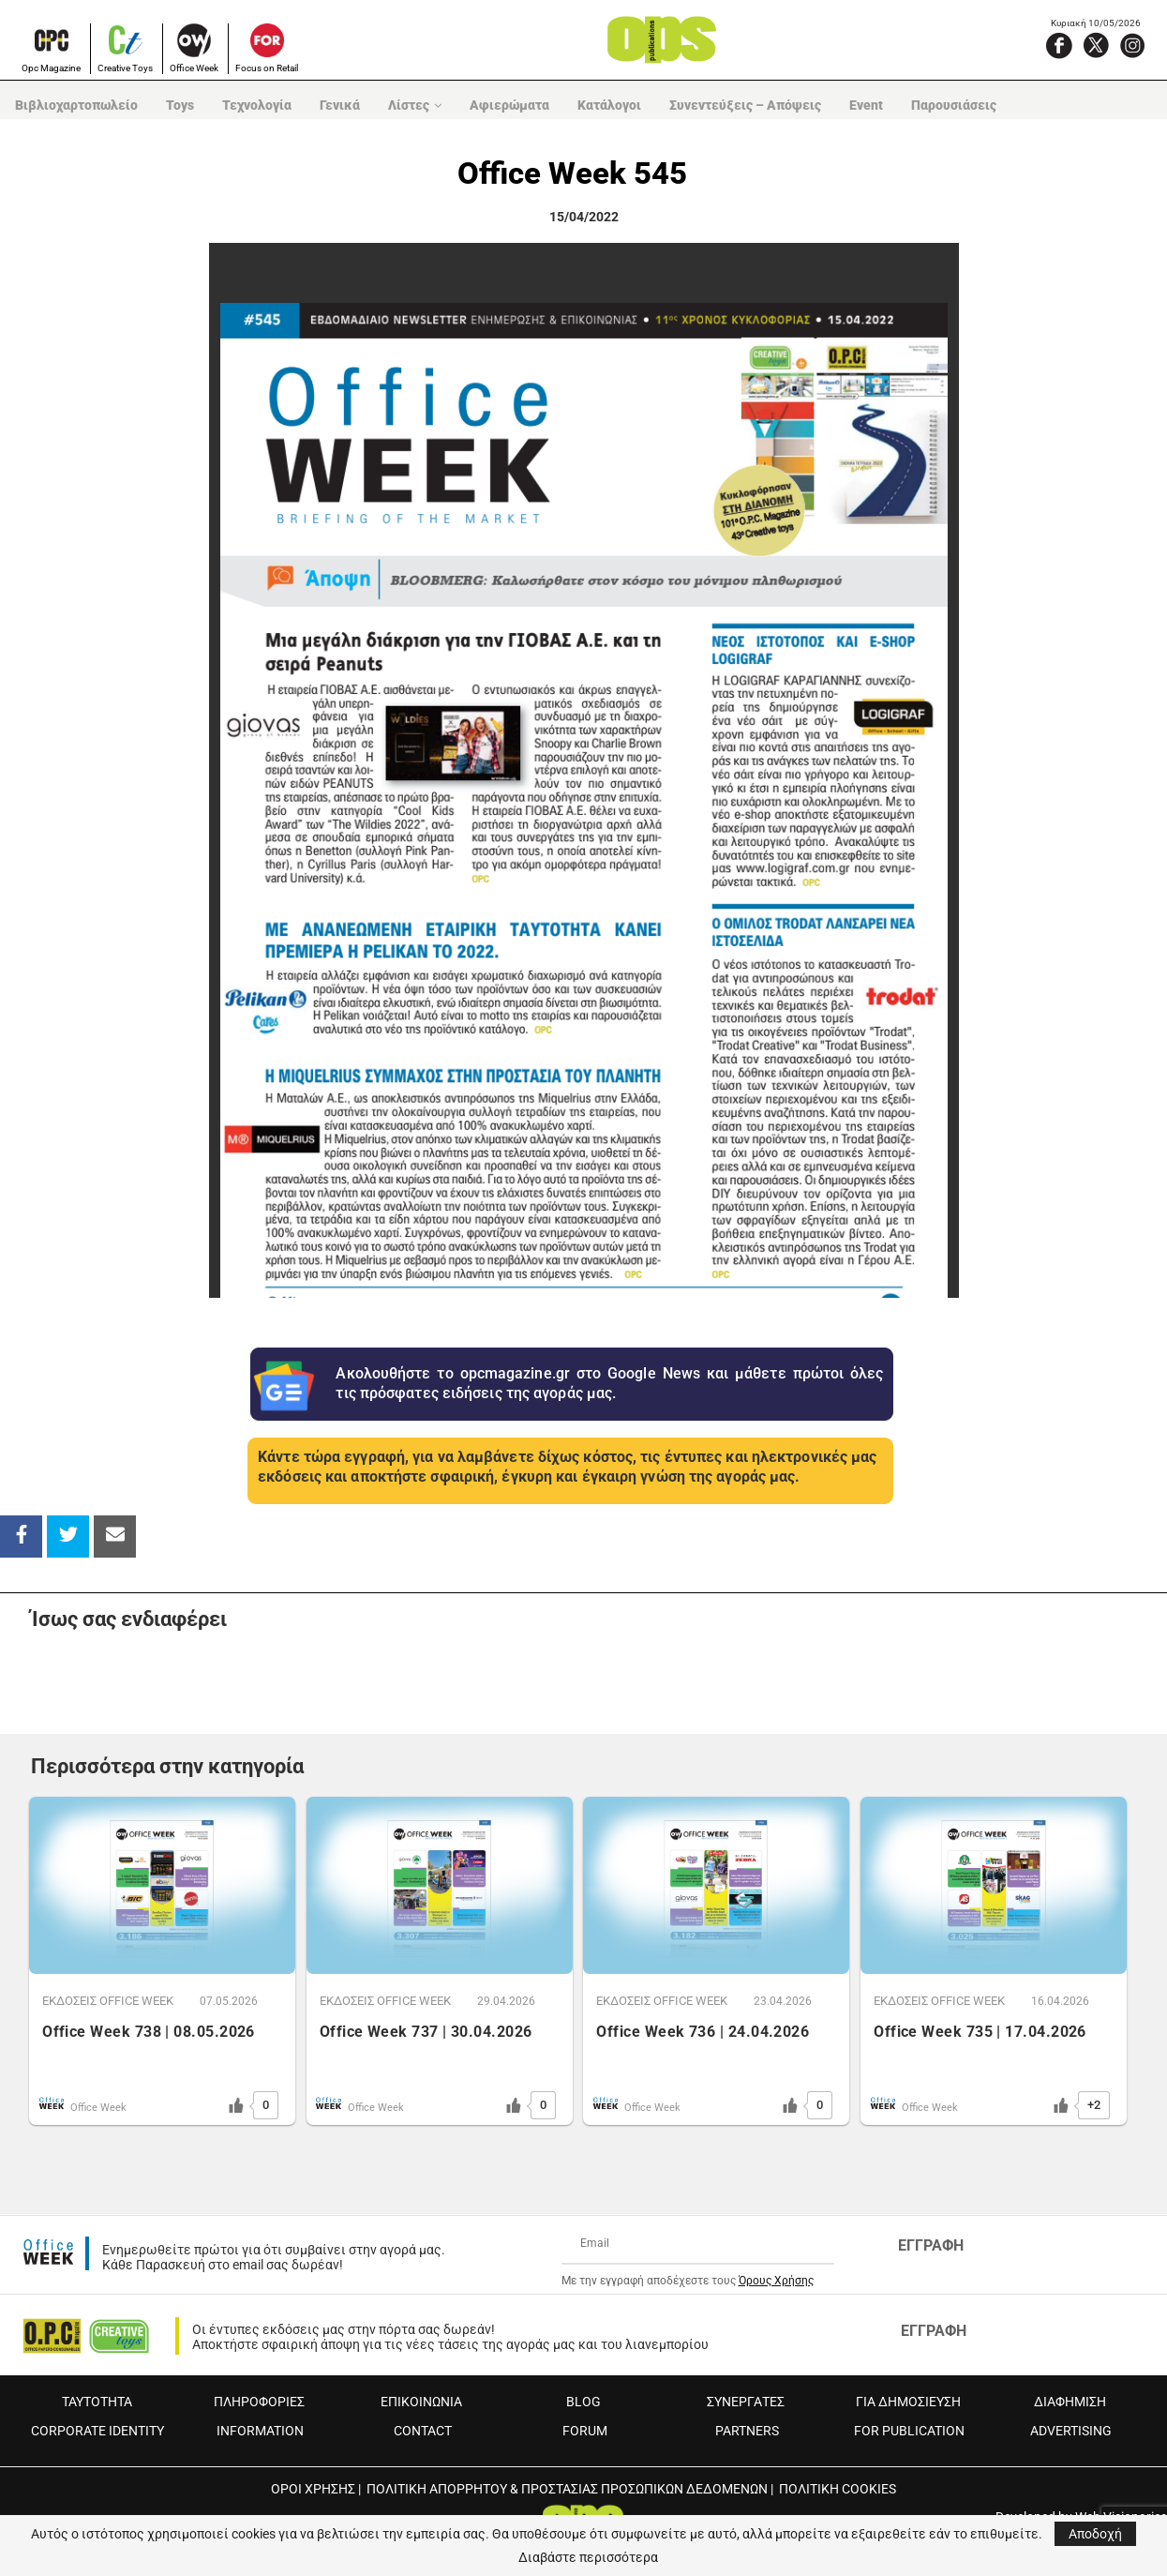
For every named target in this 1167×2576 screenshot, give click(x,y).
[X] (1096, 45)
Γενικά (339, 105)
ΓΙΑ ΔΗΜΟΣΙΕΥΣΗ (908, 2401)
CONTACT (423, 2430)
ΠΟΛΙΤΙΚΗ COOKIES (837, 2488)
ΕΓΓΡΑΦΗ (931, 2245)
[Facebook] (1059, 45)
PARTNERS (747, 2430)
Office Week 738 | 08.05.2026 (148, 2032)
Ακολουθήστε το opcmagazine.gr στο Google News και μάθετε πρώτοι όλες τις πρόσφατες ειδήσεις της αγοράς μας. (609, 1383)
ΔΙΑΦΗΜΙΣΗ (1070, 2401)
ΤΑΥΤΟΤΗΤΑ (97, 2401)
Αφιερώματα (508, 105)
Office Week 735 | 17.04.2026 (980, 2032)
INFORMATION (260, 2430)
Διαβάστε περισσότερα (588, 2557)
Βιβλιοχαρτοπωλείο (75, 105)
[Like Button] (236, 2105)
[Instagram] (1132, 45)
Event (865, 105)
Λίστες (407, 105)
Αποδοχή (1095, 2533)
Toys (179, 105)
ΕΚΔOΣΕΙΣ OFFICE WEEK (107, 2001)
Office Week (194, 68)
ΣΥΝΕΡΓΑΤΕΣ (746, 2401)
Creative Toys (125, 68)
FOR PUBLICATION (909, 2430)
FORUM (584, 2430)
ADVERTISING (1071, 2430)
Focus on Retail (266, 68)
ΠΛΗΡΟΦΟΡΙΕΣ (259, 2401)
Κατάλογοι (608, 105)
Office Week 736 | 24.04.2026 (702, 2032)
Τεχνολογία (256, 105)
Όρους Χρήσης (776, 2280)
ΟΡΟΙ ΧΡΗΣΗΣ (313, 2488)
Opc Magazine (51, 68)
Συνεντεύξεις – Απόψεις (744, 105)
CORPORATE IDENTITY (97, 2430)
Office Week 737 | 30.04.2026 (426, 2032)
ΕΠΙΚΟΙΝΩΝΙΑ (421, 2401)
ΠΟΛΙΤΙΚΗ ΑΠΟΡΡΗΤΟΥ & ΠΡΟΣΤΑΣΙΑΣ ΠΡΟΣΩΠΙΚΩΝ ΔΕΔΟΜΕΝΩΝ (567, 2488)
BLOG (583, 2401)
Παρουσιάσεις (952, 105)
